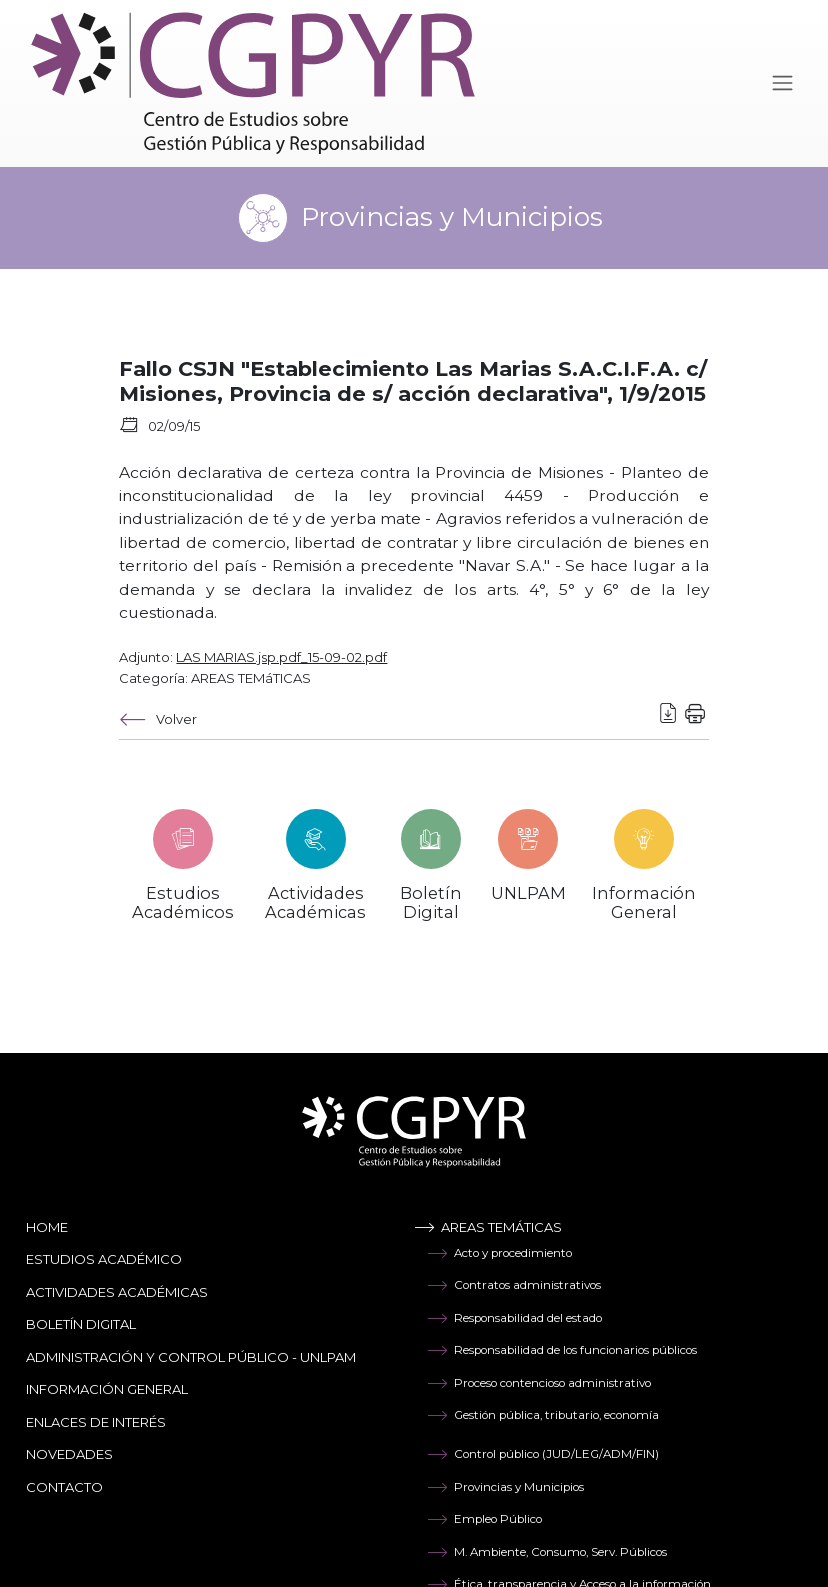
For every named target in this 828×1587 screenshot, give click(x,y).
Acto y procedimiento (499, 1253)
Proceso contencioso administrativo (539, 1383)
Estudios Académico (104, 1259)
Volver (158, 719)
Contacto (64, 1487)
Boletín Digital (81, 1324)
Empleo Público (484, 1519)
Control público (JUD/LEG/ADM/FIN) (543, 1454)
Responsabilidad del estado (514, 1318)
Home (47, 1227)
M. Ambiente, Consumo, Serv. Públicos (547, 1552)
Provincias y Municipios (505, 1487)
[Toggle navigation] (782, 83)
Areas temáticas (488, 1227)
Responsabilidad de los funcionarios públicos (562, 1350)
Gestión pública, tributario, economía (543, 1415)
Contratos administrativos (514, 1285)
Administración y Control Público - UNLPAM (191, 1357)
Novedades (69, 1454)
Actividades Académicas (117, 1292)
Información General (107, 1389)
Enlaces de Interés (96, 1422)
